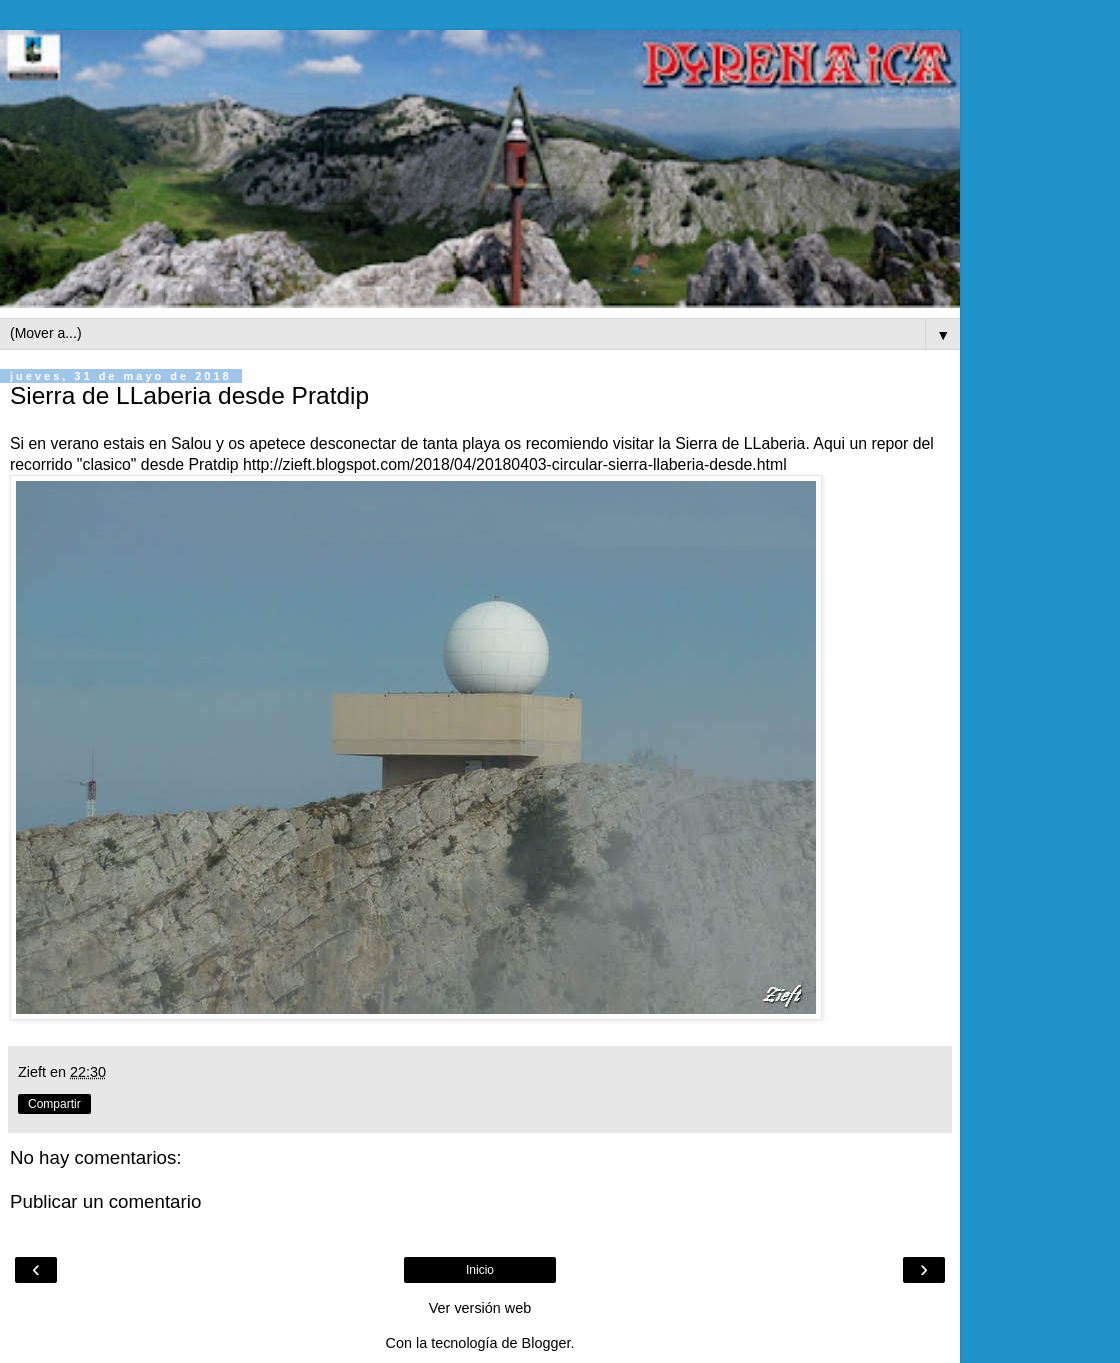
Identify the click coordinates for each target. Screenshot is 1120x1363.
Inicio (480, 1270)
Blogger (546, 1343)
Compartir (54, 1104)
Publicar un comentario (105, 1201)
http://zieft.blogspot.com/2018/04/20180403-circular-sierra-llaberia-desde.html (515, 464)
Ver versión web (480, 1308)
